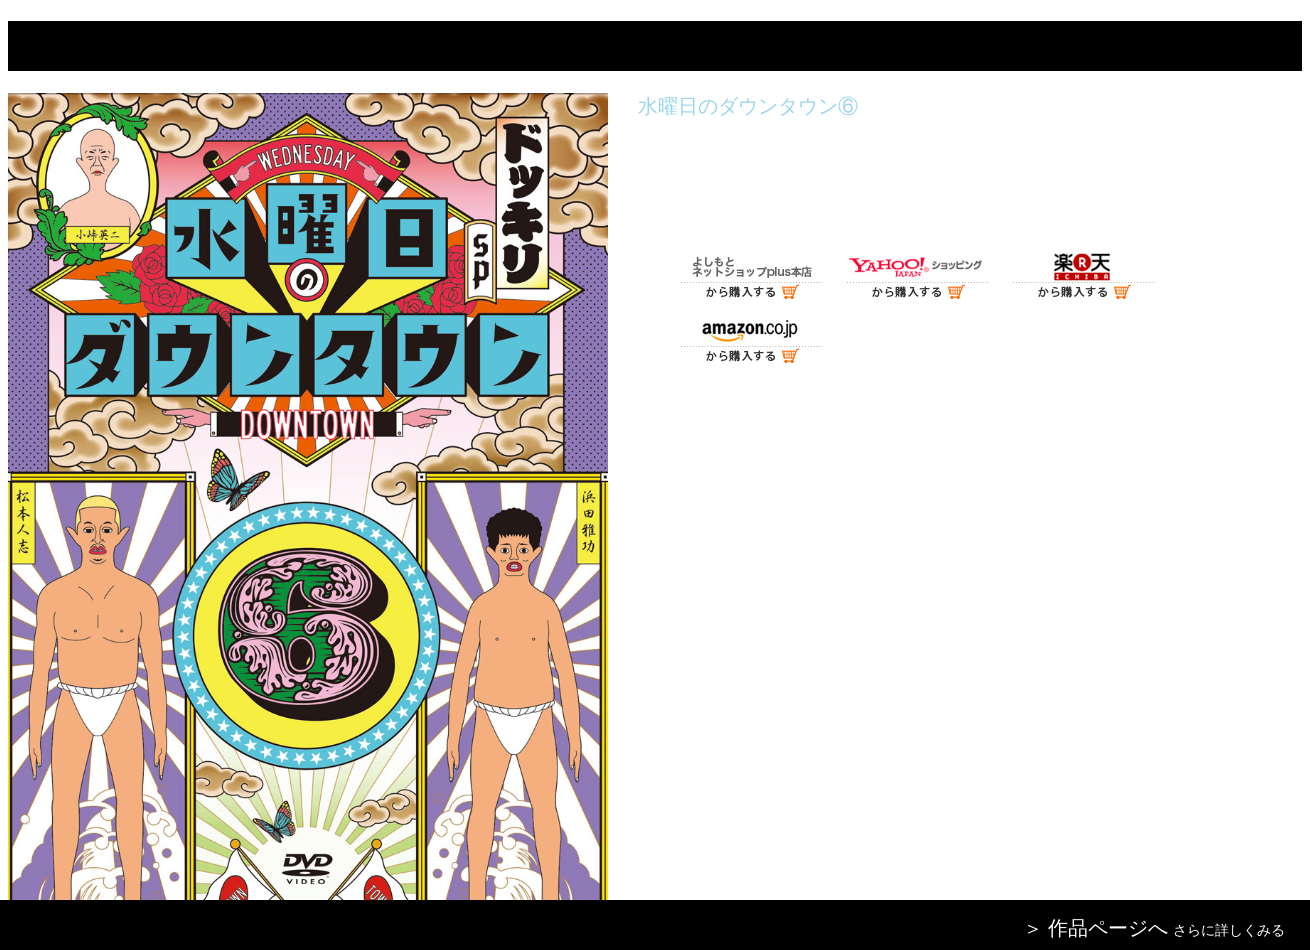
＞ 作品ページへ (1095, 928)
